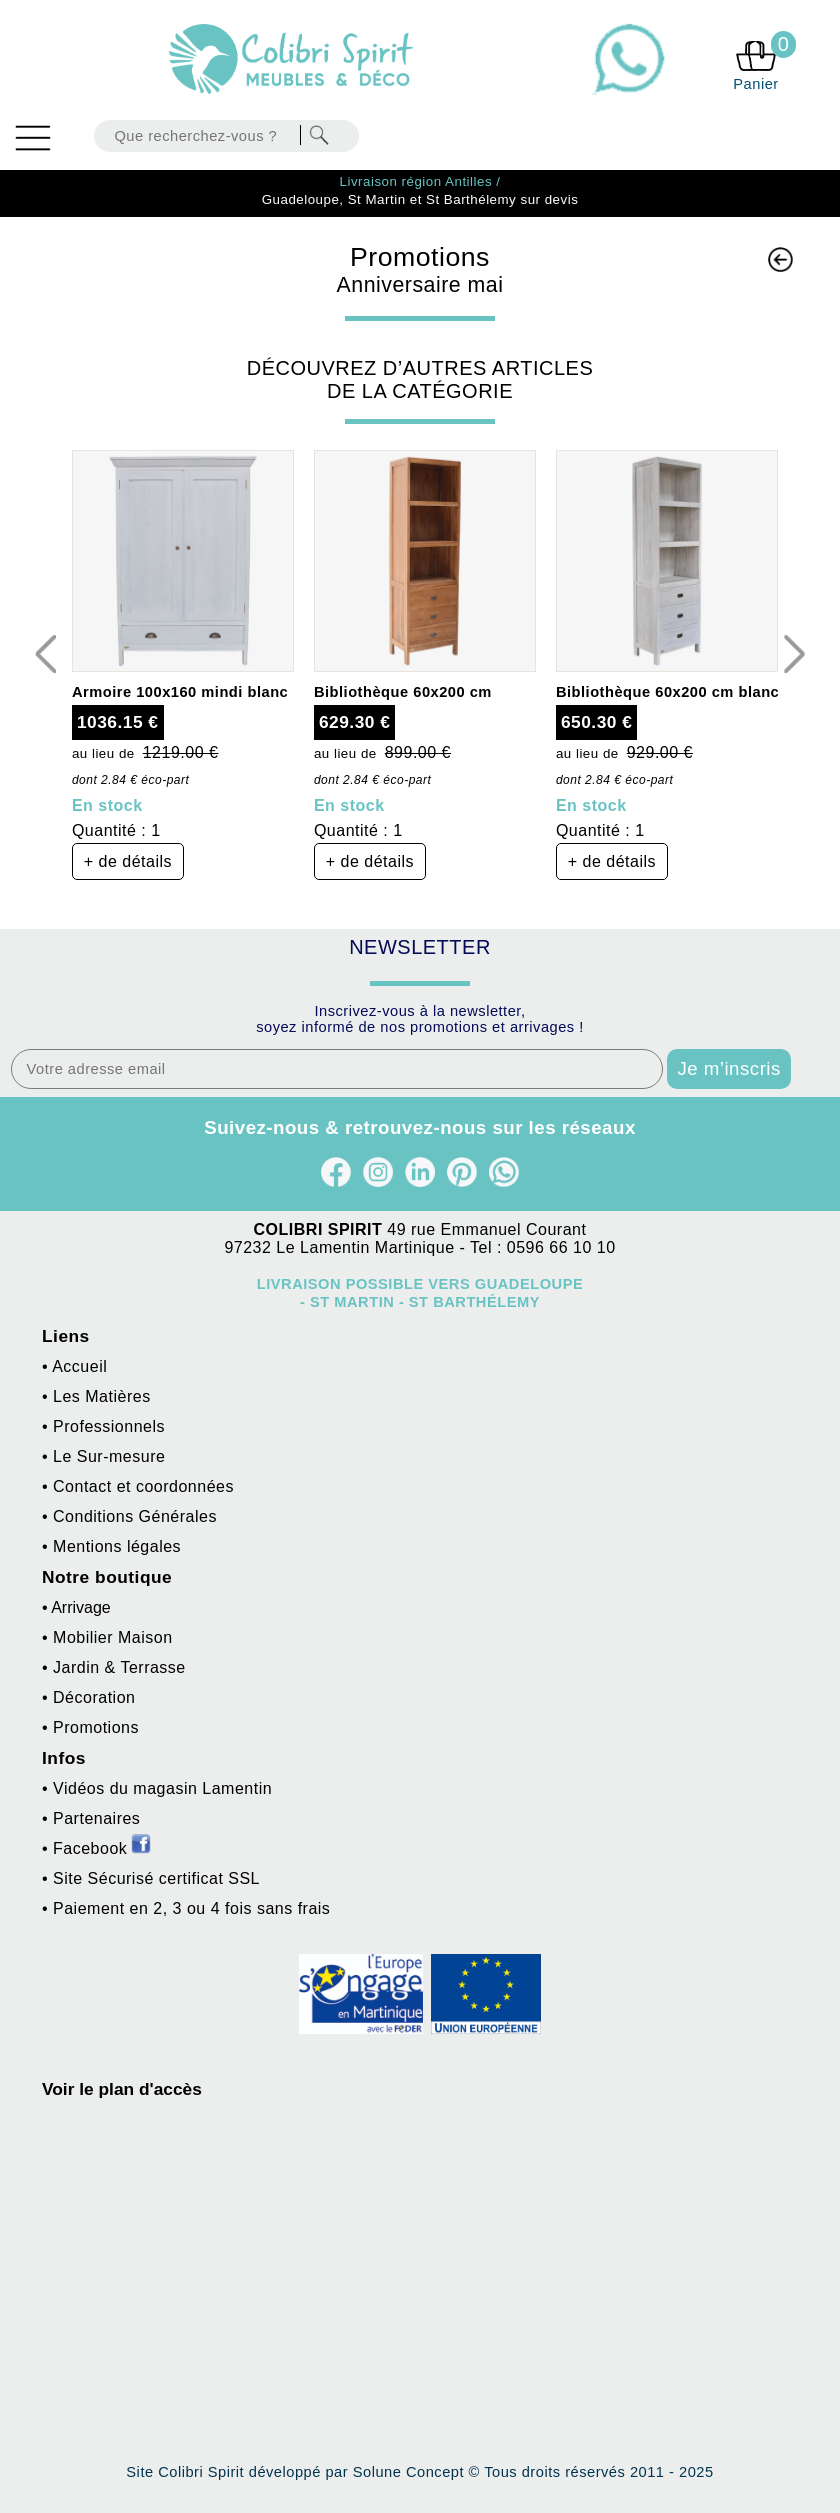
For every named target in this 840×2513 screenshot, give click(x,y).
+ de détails (128, 861)
